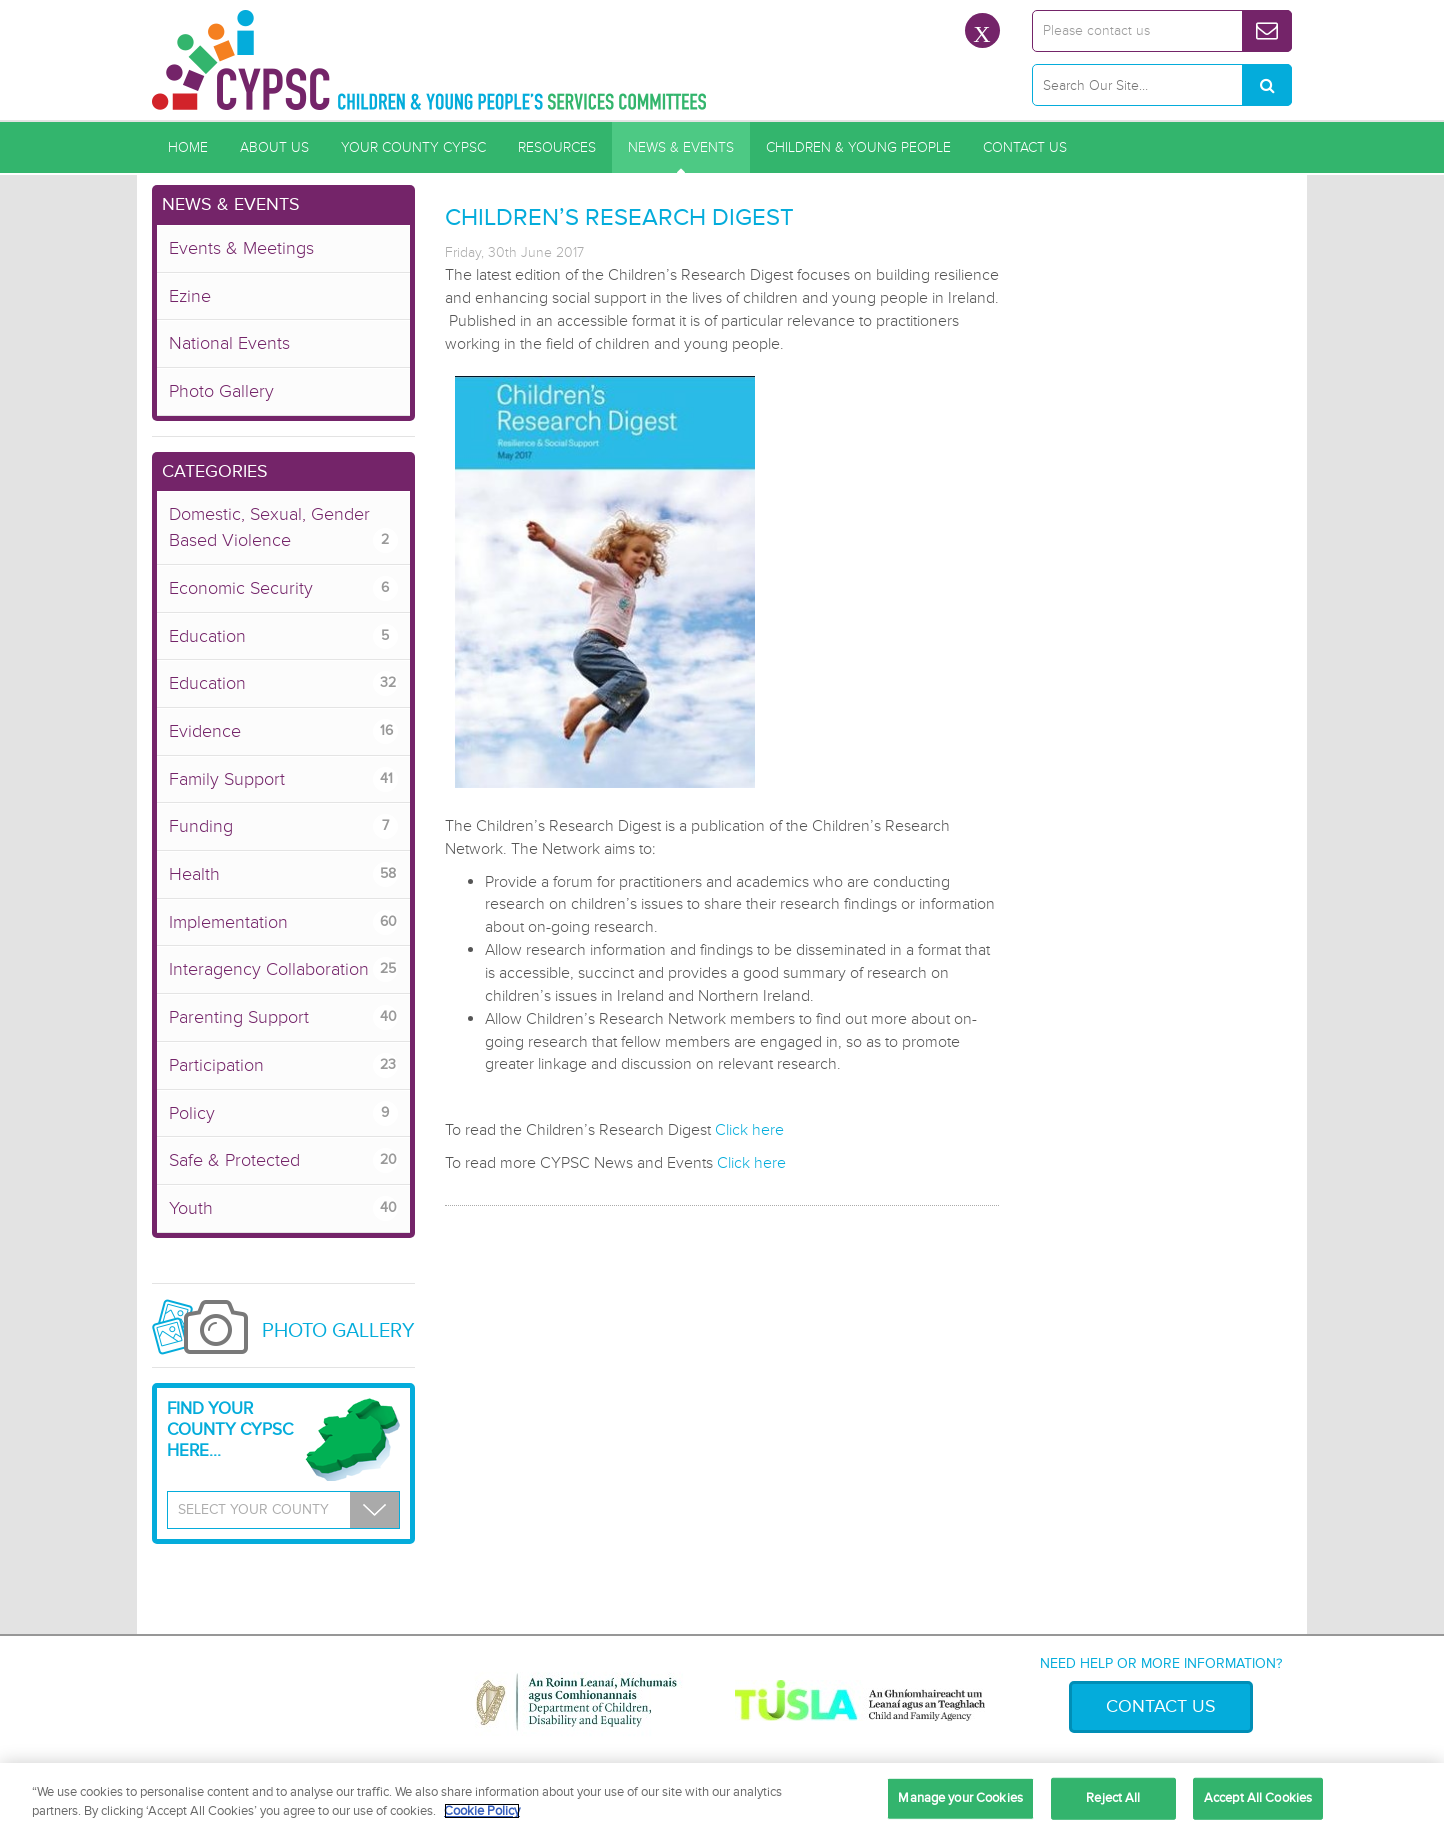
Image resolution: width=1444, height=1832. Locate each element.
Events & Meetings (241, 248)
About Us (274, 147)
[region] (722, 1797)
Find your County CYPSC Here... (230, 1429)
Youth (283, 1208)
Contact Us (1025, 147)
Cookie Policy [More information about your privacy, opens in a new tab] (482, 1811)
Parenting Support (283, 1017)
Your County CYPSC (413, 147)
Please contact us (1096, 30)
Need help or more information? (1161, 1663)
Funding (283, 826)
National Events (229, 343)
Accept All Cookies (1258, 1798)
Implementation (283, 922)
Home (188, 147)
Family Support (283, 779)
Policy (283, 1113)
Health (283, 874)
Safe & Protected (283, 1160)
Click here (749, 1130)
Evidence (283, 731)
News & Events (681, 147)
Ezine (190, 296)
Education (283, 636)
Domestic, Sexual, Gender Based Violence (283, 528)
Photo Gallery (221, 391)
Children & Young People (858, 147)
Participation (283, 1065)
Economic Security (283, 588)
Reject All (1113, 1798)
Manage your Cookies (960, 1798)
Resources (557, 147)
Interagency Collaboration (283, 969)
